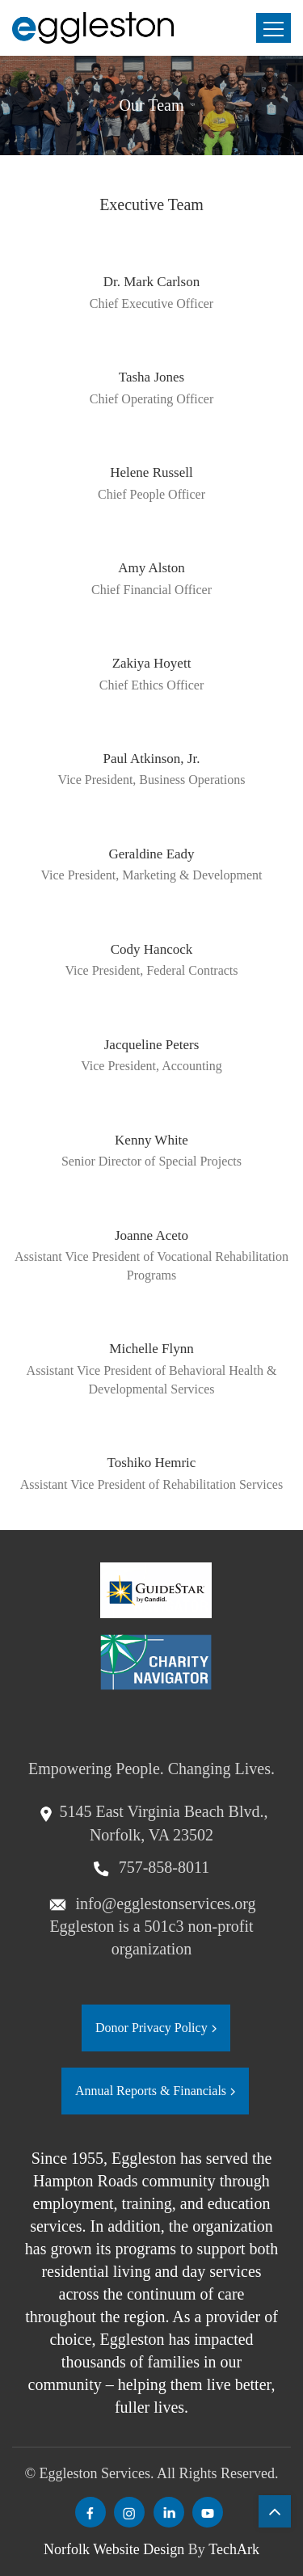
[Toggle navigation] (273, 28)
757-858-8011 (162, 1867)
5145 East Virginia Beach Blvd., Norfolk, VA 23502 (163, 1823)
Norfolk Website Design (114, 2549)
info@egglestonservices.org (164, 1903)
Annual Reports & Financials (150, 2090)
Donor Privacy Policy (151, 2027)
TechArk (233, 2549)
